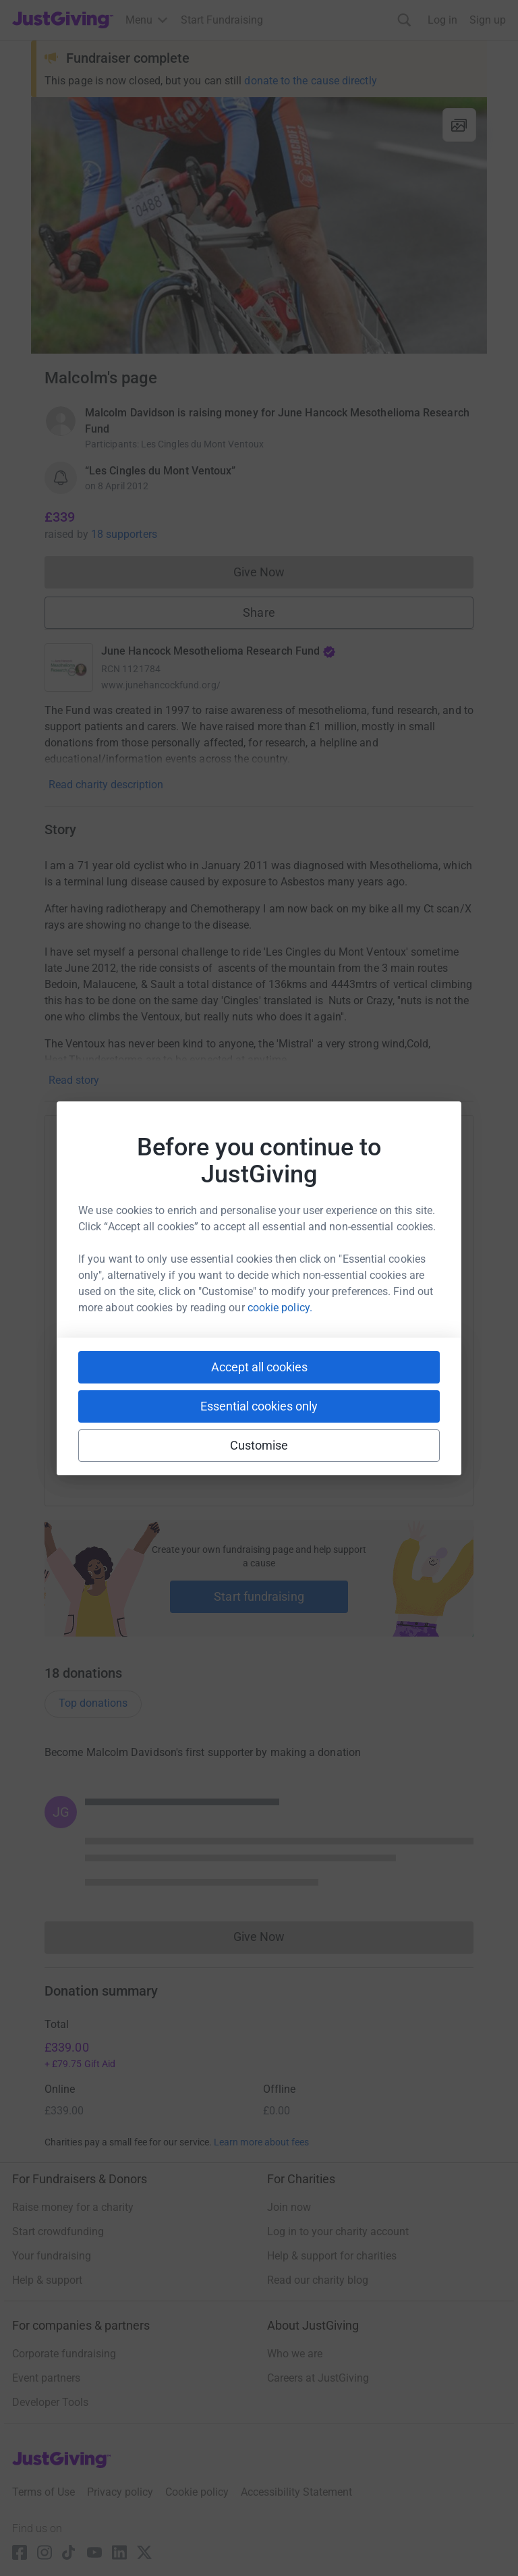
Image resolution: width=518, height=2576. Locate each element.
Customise (259, 1445)
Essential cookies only (259, 1406)
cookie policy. (280, 1307)
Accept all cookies (259, 1367)
